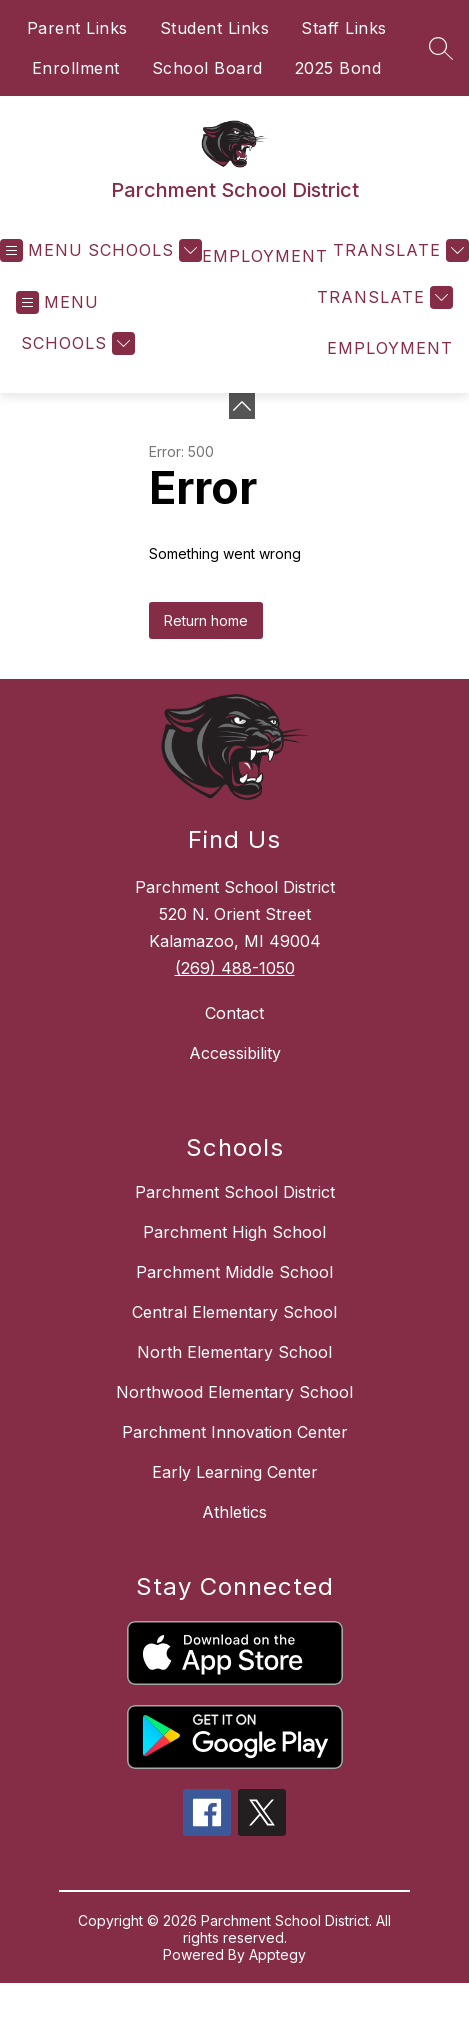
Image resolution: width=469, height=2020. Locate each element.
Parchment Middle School (234, 1272)
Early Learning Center (235, 1472)
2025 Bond (338, 68)
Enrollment (76, 68)
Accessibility (235, 1053)
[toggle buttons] (242, 406)
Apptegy (277, 1954)
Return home (206, 620)
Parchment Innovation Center (235, 1432)
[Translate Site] (398, 250)
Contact (234, 1013)
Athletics (234, 1512)
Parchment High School (234, 1232)
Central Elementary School (234, 1312)
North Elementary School (234, 1352)
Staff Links (344, 28)
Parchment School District (235, 1192)
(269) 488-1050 (235, 968)
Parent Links (77, 28)
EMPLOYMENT (265, 256)
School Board (207, 68)
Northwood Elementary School (234, 1392)
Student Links (215, 28)
